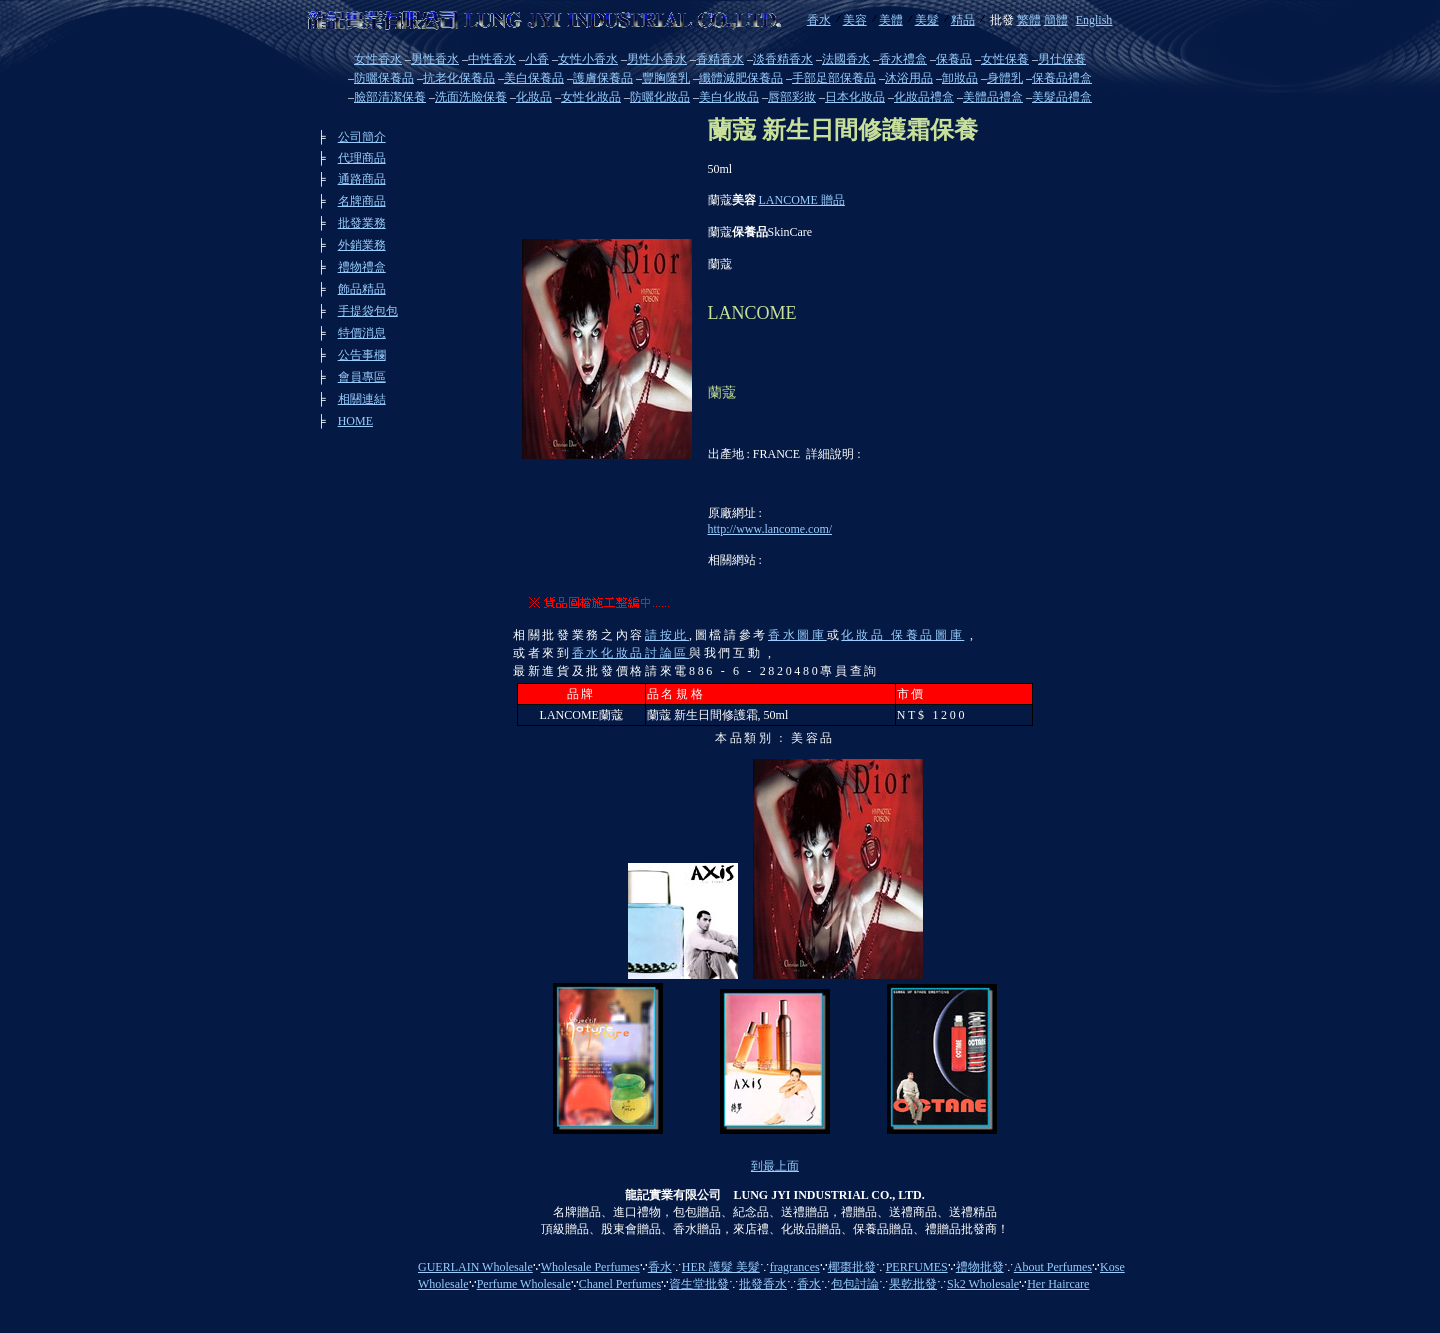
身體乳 (1005, 78)
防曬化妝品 (660, 97)
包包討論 (855, 1284)
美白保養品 (534, 78)
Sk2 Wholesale (983, 1284)
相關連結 (362, 399)
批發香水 (763, 1284)
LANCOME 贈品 (802, 200)
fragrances (795, 1267)
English (1094, 20)
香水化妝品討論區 (630, 653)
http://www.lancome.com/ (770, 529)
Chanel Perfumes (620, 1284)
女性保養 (1005, 59)
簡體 (1056, 20)
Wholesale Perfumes (590, 1267)
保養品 (954, 59)
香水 (819, 20)
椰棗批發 (852, 1267)
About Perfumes (1053, 1267)
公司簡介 (362, 137)
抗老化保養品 (459, 78)
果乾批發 (913, 1284)
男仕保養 (1062, 59)
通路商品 (362, 179)
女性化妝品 (591, 97)
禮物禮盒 (362, 267)
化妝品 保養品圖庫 (902, 635)
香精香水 (720, 59)
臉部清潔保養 (390, 97)
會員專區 (362, 377)
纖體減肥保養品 (741, 78)
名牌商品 (362, 201)
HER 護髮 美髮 (721, 1267)
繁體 (1029, 20)
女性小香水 (588, 59)
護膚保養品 (603, 78)
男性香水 (435, 59)
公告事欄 (362, 355)
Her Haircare (1058, 1284)
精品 (963, 20)
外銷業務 (362, 245)
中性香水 (492, 59)
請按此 (667, 635)
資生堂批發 (699, 1284)
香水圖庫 (797, 635)
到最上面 (775, 1166)
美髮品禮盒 (1062, 97)
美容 (855, 20)
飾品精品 (362, 289)
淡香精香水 (783, 59)
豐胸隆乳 (666, 78)
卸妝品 (960, 78)
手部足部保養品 (834, 78)
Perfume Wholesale (524, 1284)
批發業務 (362, 223)
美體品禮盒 (993, 97)
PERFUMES (917, 1267)
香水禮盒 (903, 59)
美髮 (927, 20)
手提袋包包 (368, 311)
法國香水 (846, 59)
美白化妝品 (729, 97)
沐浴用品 (909, 78)
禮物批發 (980, 1267)
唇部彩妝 (792, 97)
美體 (891, 20)
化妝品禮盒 (924, 97)
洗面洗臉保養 (471, 97)
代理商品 (362, 158)
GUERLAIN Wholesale (475, 1267)
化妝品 (534, 97)
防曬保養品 (384, 78)
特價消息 (362, 333)
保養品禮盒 (1062, 78)
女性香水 (378, 59)
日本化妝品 (855, 97)
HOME (355, 421)
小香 (537, 59)
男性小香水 (657, 59)
